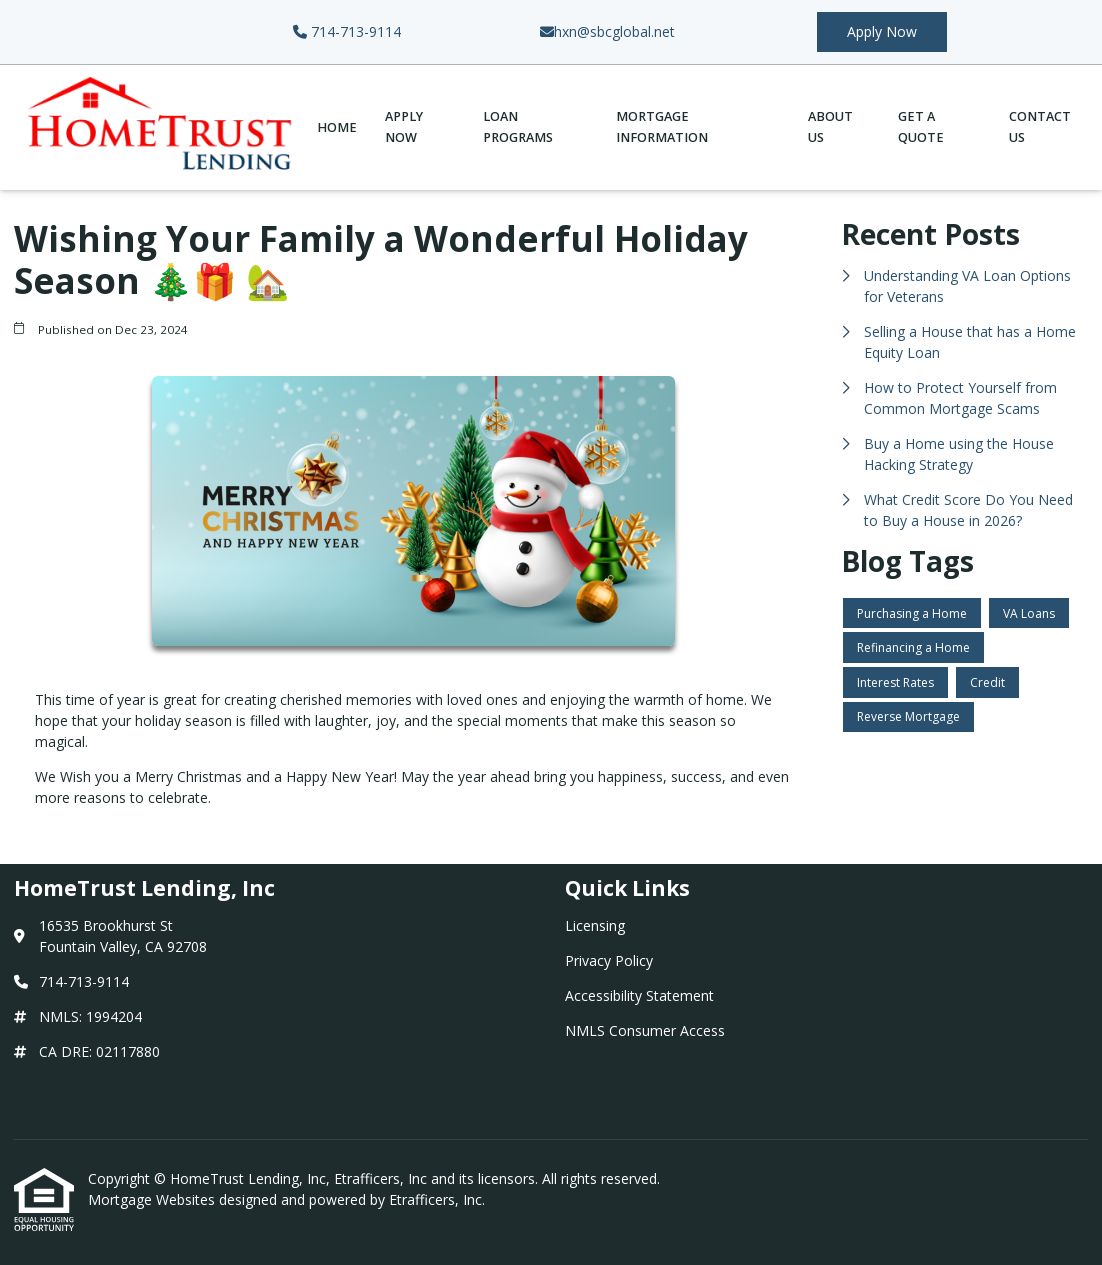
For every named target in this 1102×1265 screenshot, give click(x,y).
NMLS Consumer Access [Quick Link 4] (645, 1030)
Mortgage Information (662, 127)
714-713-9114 (347, 31)
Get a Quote (921, 127)
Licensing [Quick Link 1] (595, 925)
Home (337, 127)
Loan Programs (518, 127)
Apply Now (882, 31)
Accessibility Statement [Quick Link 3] (639, 995)
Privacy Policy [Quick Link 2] (609, 960)
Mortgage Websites (153, 1199)
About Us (830, 127)
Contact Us (1040, 127)
